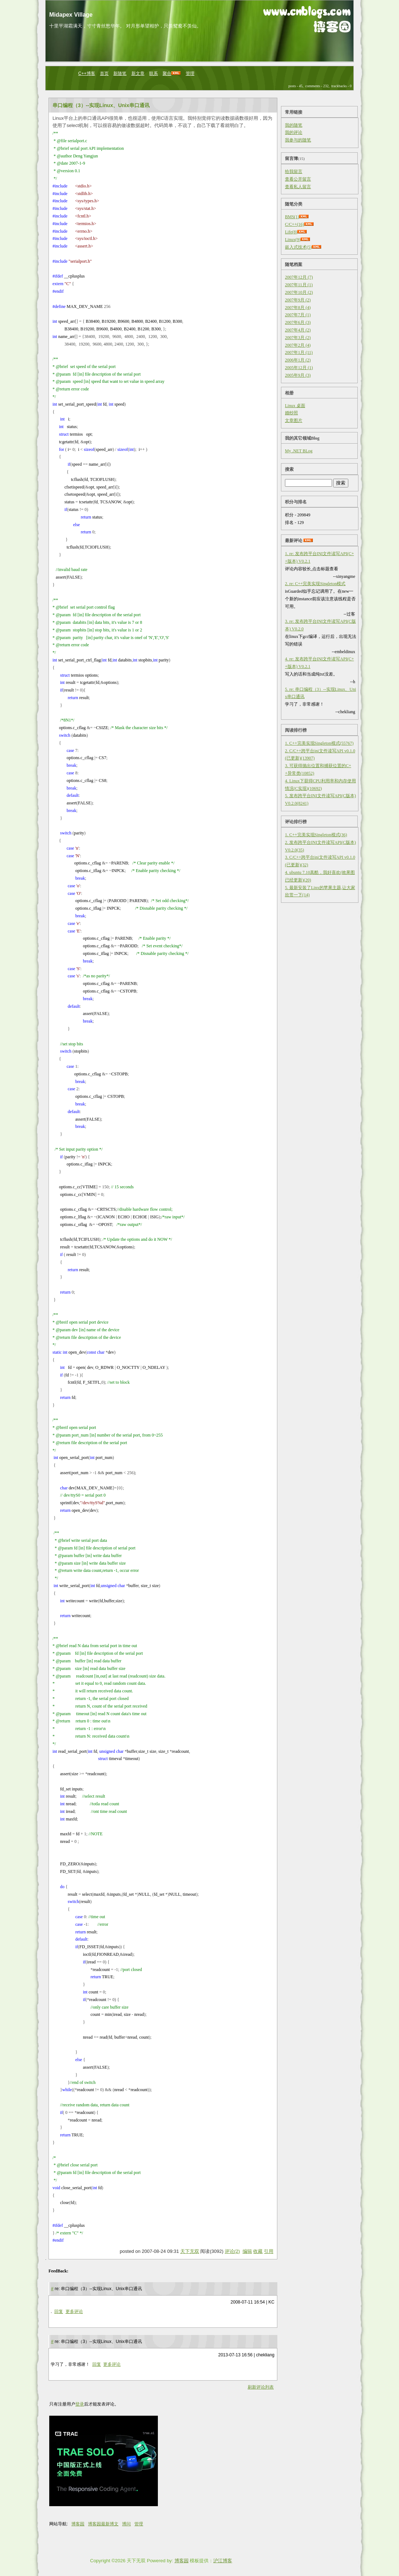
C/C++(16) (294, 224)
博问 (126, 2523)
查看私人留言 (298, 186)
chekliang (265, 2354)
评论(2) (232, 2251)
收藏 (257, 2251)
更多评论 (74, 2311)
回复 (58, 2311)
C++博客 (86, 73)
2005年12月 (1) (299, 367)
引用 (268, 2251)
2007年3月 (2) (298, 337)
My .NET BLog (298, 450)
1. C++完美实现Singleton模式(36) (316, 834)
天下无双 (189, 2251)
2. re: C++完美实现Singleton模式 (315, 583)
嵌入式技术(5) (298, 247)
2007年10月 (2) (299, 292)
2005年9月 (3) (298, 375)
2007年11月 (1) (299, 284)
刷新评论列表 (261, 2387)
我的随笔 (293, 125)
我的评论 (293, 132)
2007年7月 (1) (298, 314)
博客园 (77, 2523)
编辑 (247, 2251)
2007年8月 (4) (298, 307)
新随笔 (119, 73)
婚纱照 (291, 412)
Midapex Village (71, 15)
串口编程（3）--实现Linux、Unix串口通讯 (101, 105)
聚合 (167, 73)
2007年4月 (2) (298, 330)
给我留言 (293, 171)
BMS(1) (292, 216)
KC (271, 2302)
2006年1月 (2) (298, 360)
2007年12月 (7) (299, 277)
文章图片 (293, 420)
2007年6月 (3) (298, 322)
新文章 (137, 73)
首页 (104, 73)
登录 (79, 2404)
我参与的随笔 (298, 140)
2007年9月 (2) (298, 300)
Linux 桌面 (295, 405)
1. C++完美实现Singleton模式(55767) (319, 743)
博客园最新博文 (103, 2523)
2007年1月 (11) (299, 352)
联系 (153, 73)
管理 (190, 73)
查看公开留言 (298, 179)
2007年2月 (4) (298, 345)
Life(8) (291, 231)
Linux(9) (293, 239)
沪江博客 (222, 2560)
